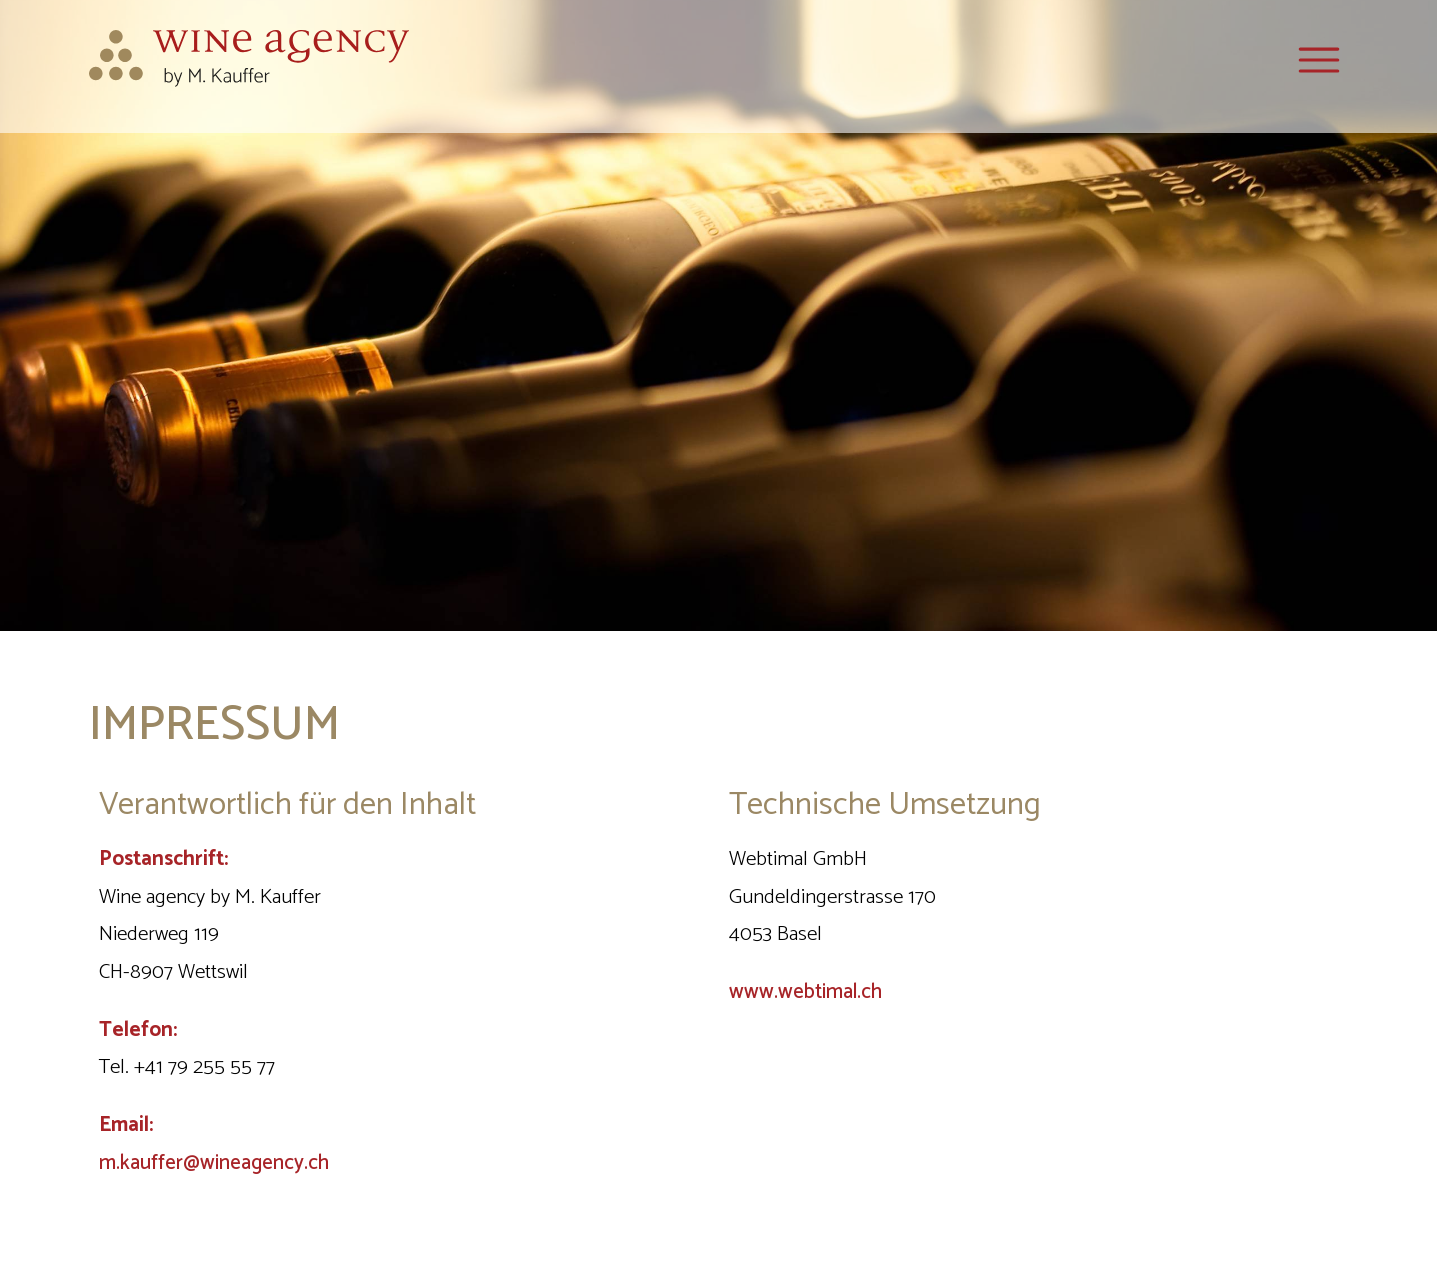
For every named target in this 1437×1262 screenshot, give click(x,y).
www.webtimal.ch (805, 992)
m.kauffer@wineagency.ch (214, 1163)
